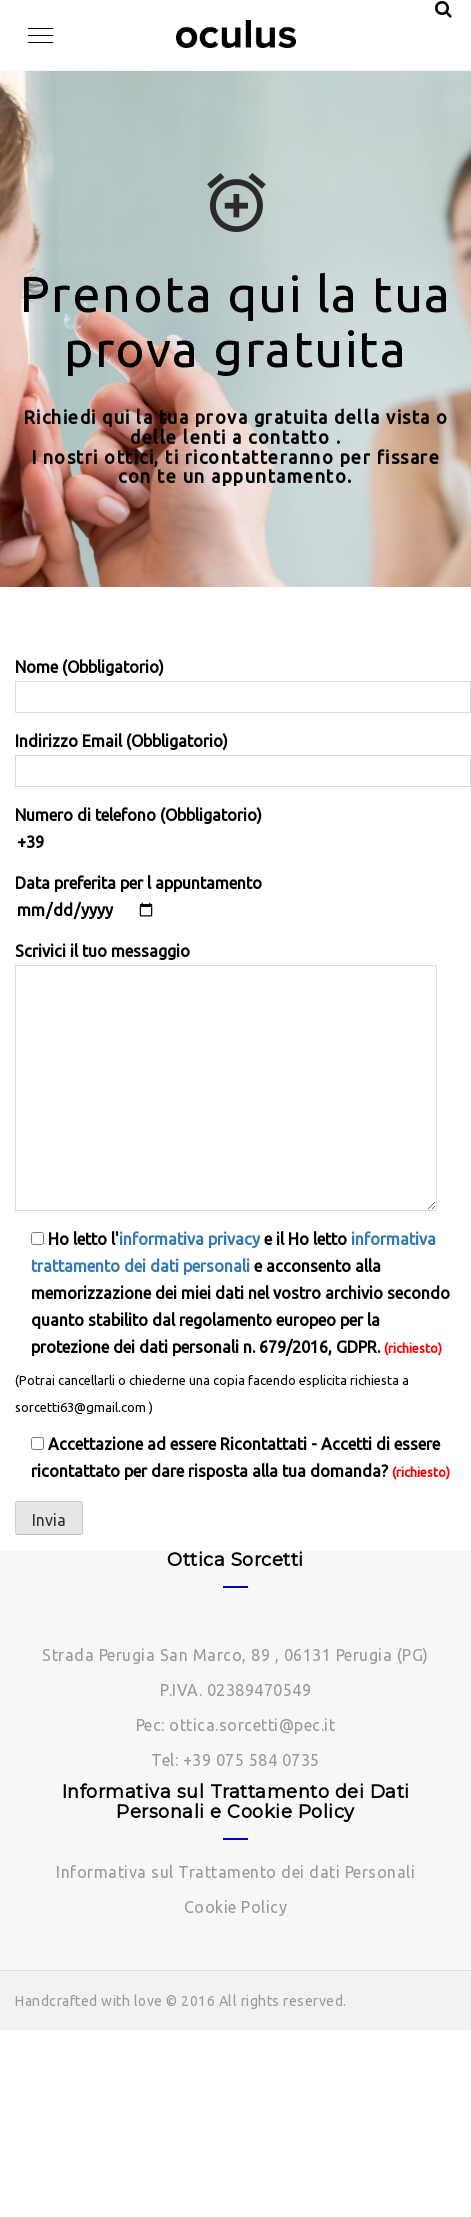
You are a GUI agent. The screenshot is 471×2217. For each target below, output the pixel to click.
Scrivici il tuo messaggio (226, 1076)
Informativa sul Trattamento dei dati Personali (235, 1872)
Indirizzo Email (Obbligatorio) (235, 756)
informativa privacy (189, 1239)
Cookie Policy (236, 1907)
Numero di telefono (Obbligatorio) (235, 828)
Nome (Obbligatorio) (235, 682)
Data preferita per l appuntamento (138, 896)
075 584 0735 (268, 1760)
